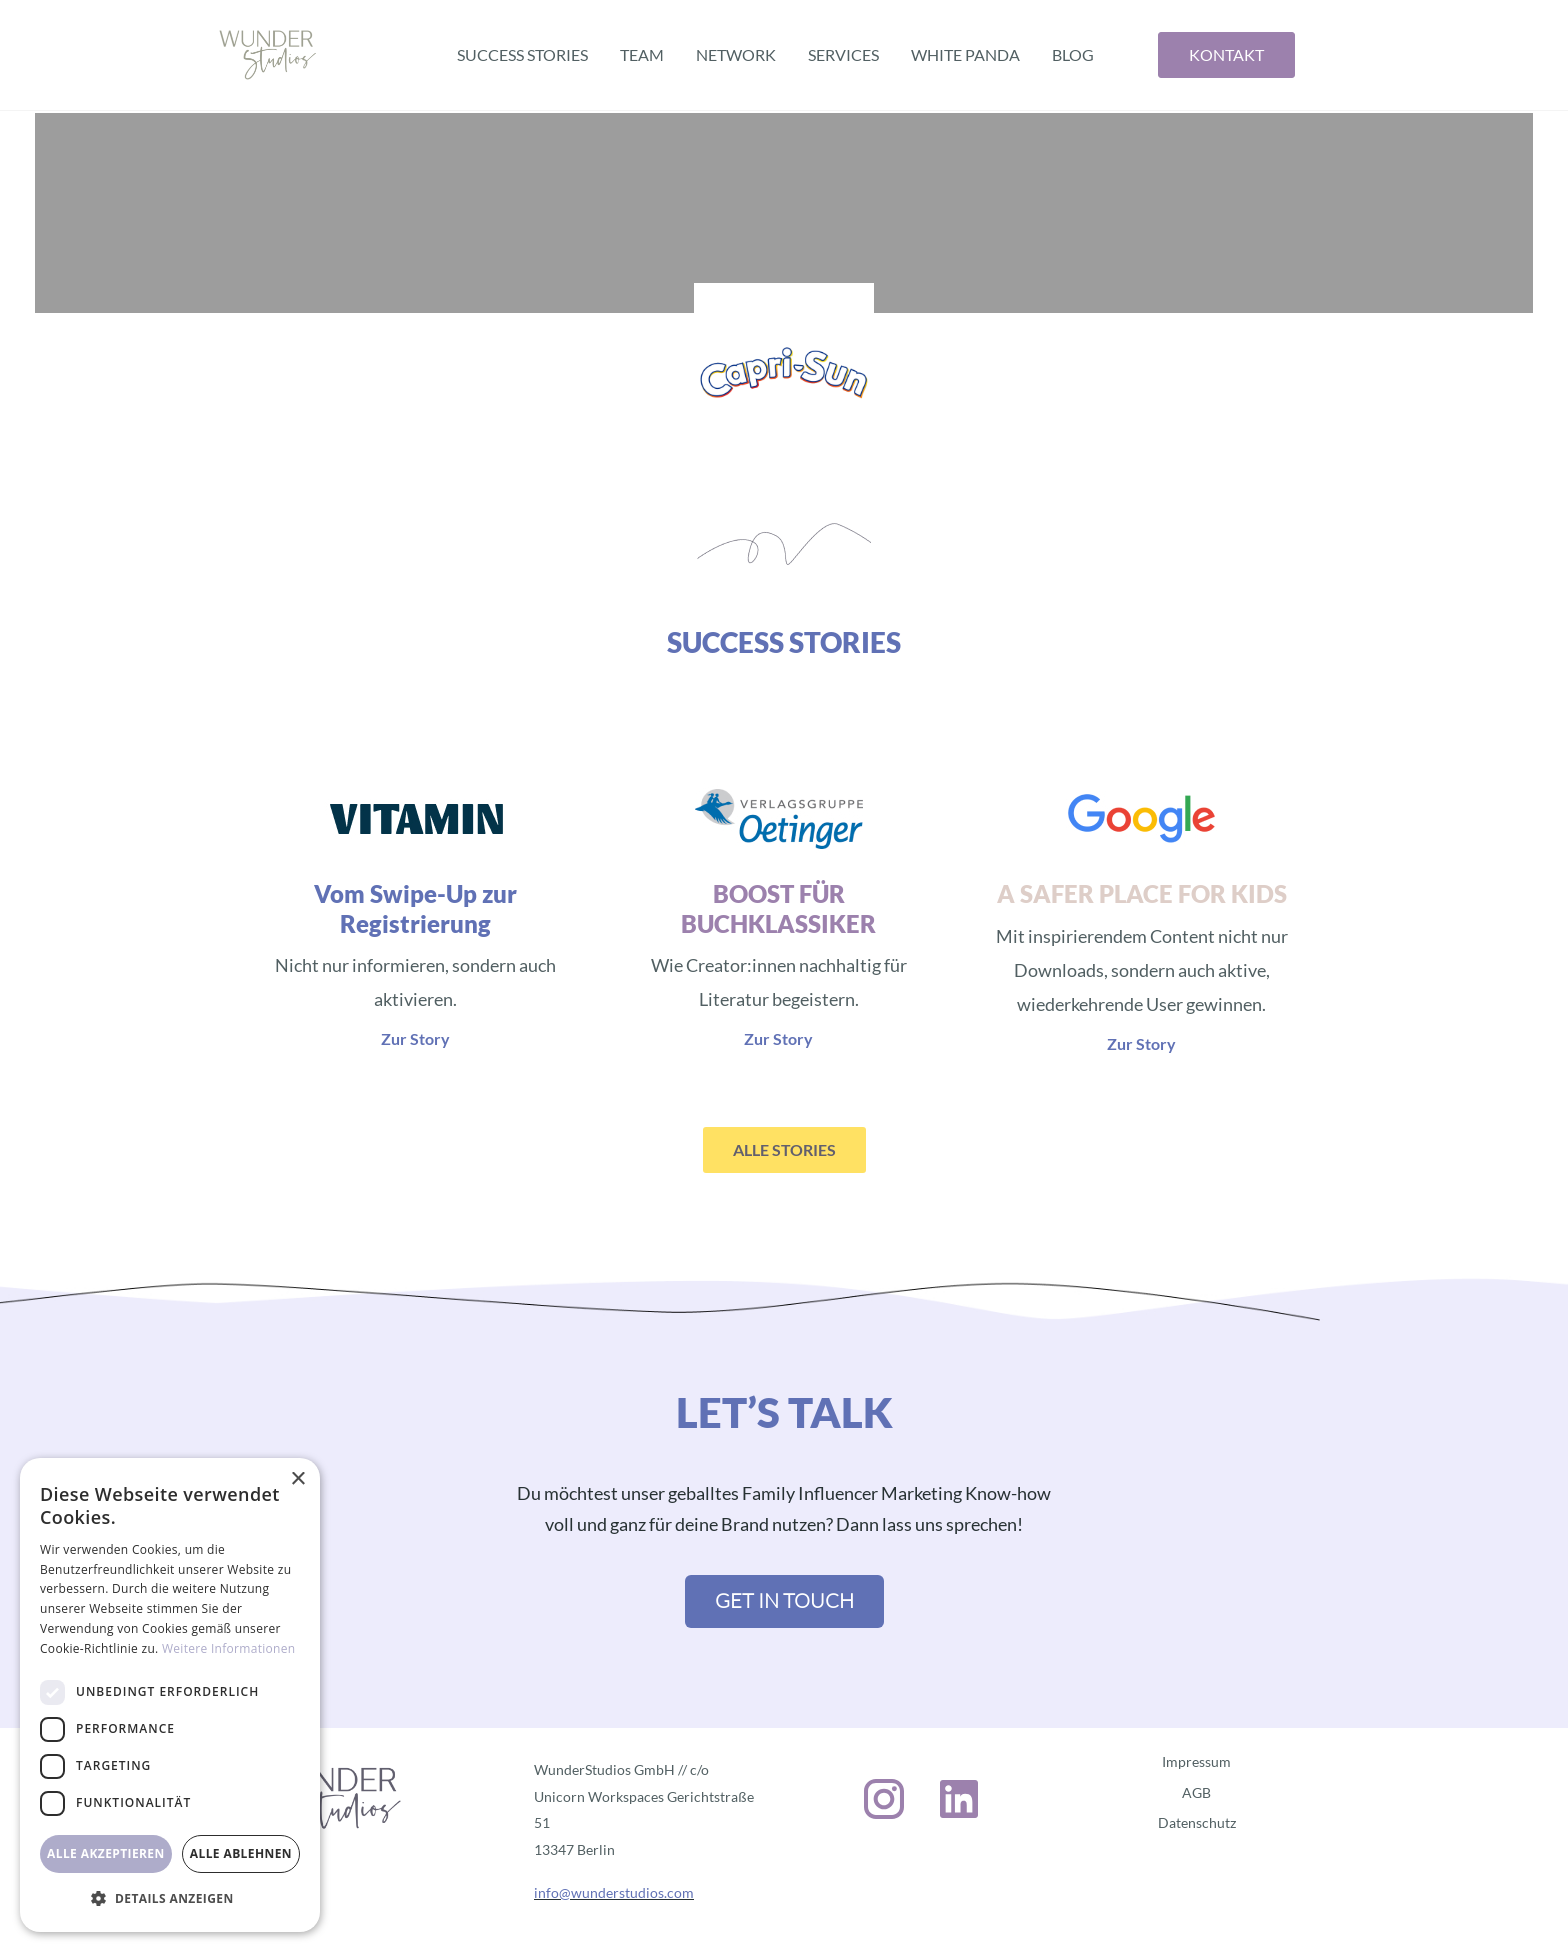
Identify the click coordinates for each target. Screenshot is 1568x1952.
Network (736, 54)
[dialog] (170, 1695)
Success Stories (522, 54)
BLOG (1073, 54)
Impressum (1196, 1762)
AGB (1196, 1793)
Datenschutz (1197, 1823)
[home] (267, 55)
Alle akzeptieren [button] (106, 1853)
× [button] (297, 1479)
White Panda (965, 54)
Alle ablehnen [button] (241, 1853)
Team (642, 54)
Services (843, 54)
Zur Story (415, 1038)
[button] (170, 1899)
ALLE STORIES (784, 1149)
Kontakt (1226, 54)
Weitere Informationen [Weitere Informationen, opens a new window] (229, 1648)
